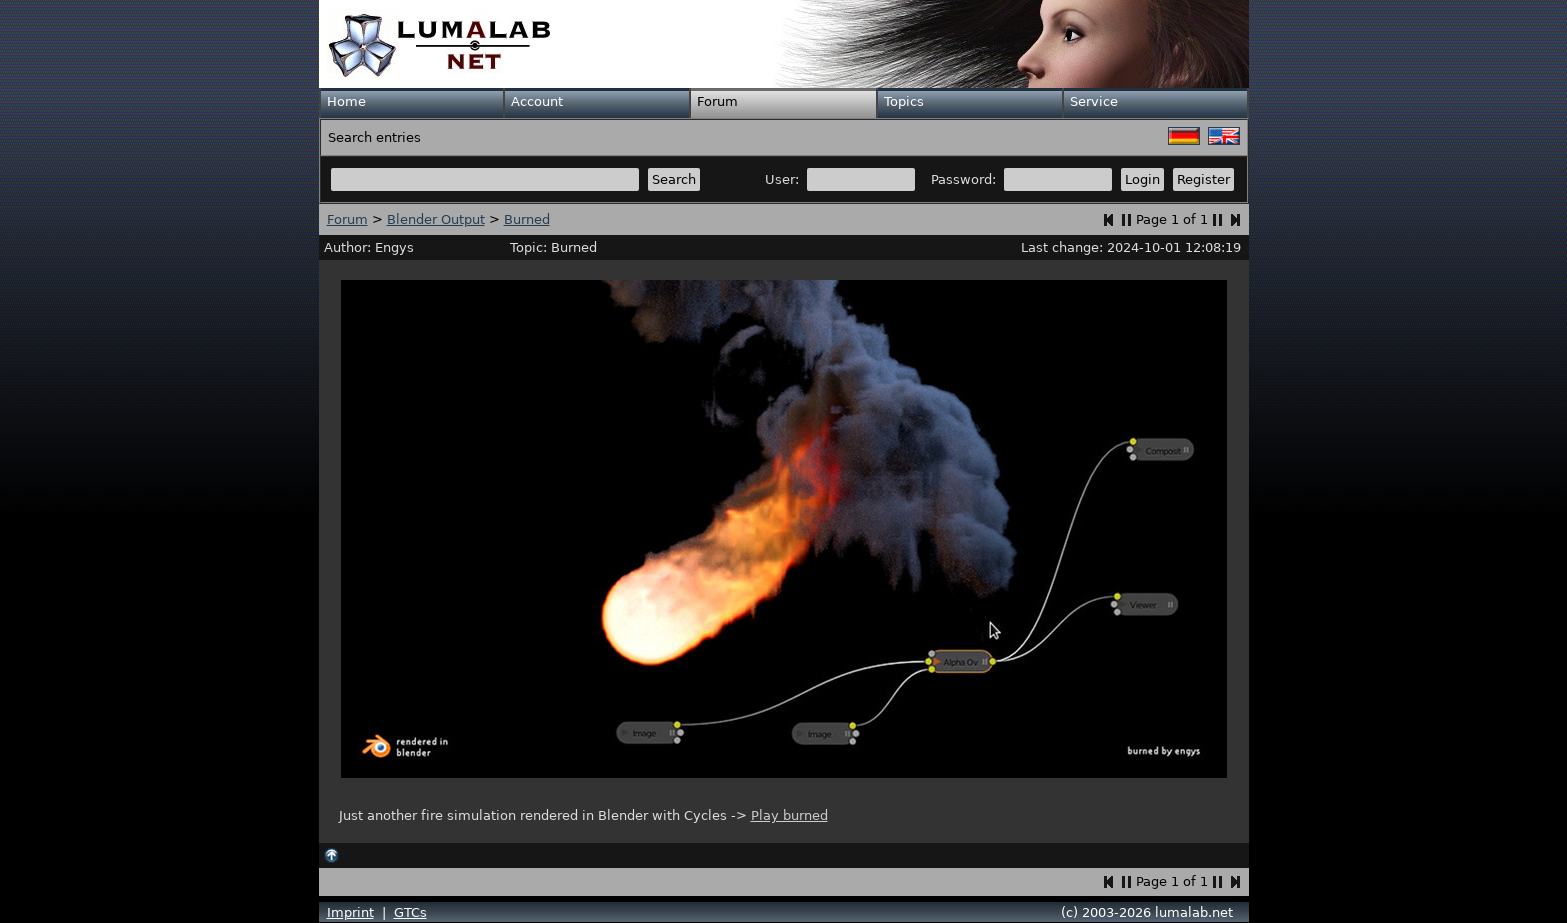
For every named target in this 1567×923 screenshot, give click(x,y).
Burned (527, 219)
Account (537, 101)
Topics (904, 101)
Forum (717, 101)
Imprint (350, 912)
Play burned (789, 815)
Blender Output (436, 219)
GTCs (410, 912)
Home (346, 101)
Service (1094, 101)
